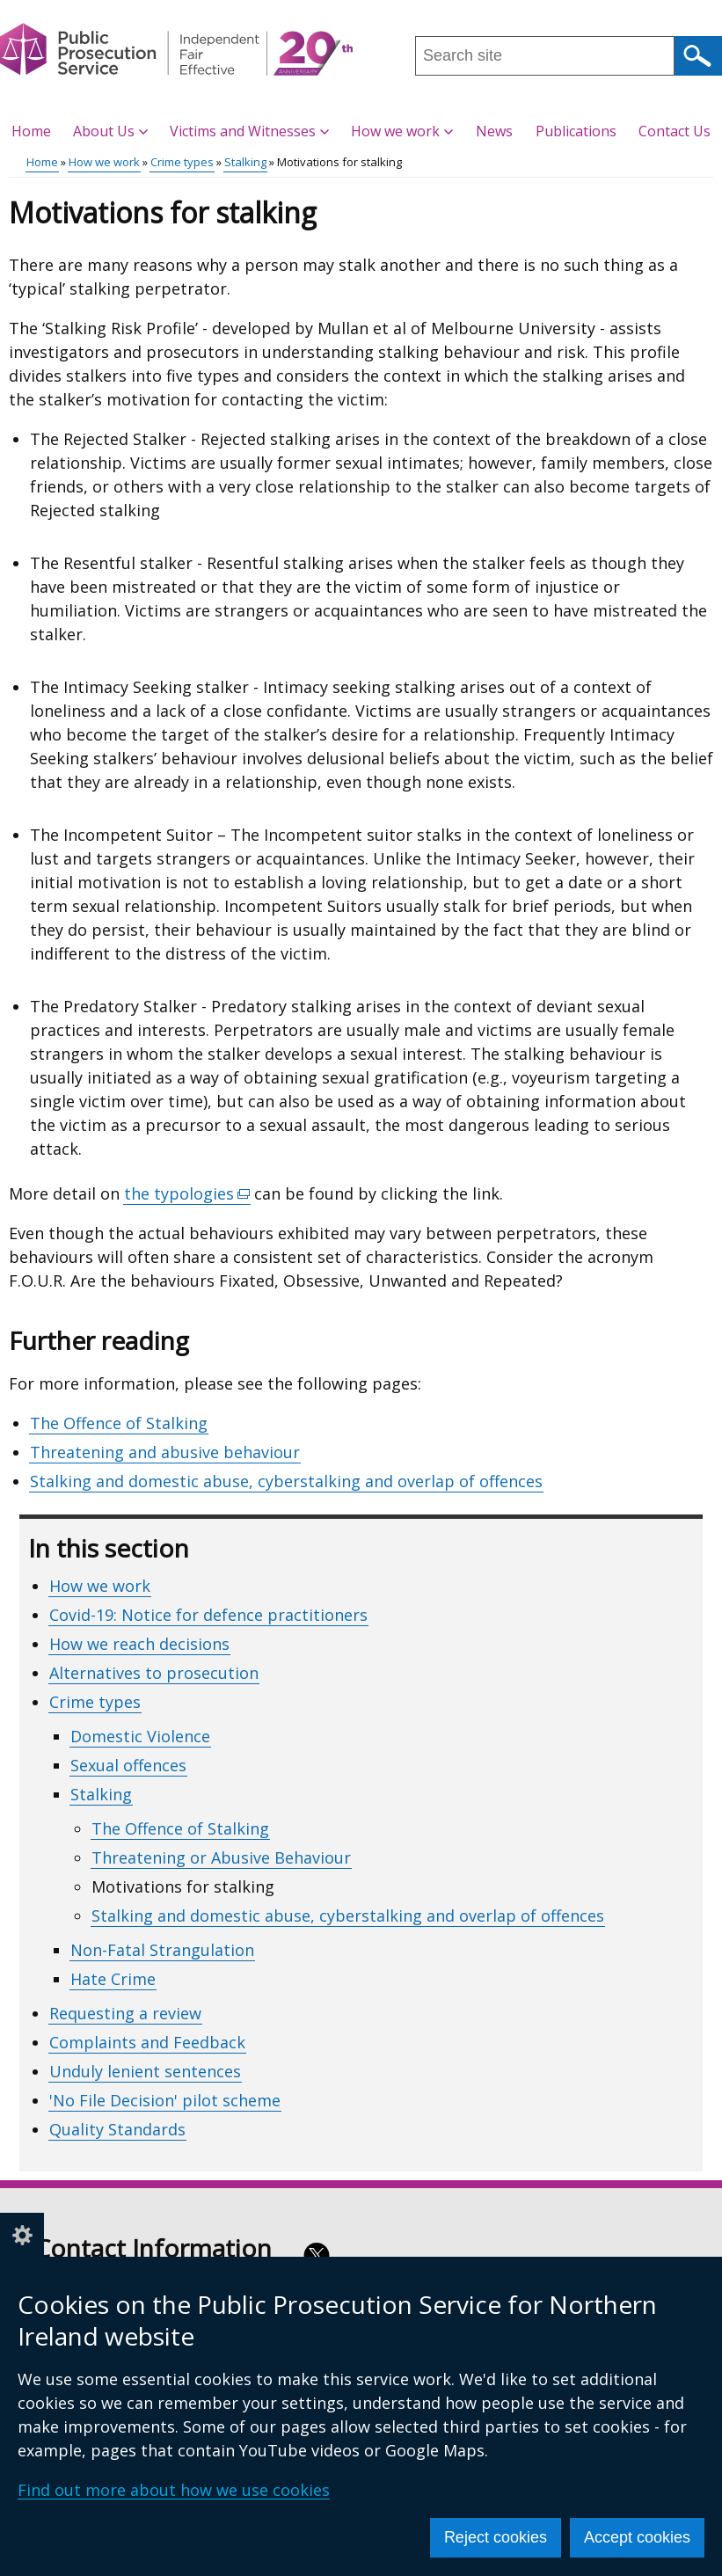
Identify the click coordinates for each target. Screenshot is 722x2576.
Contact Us (674, 131)
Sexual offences (128, 1765)
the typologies (187, 1194)
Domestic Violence (140, 1736)
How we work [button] (402, 131)
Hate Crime (113, 1978)
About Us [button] (110, 131)
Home (31, 131)
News (494, 131)
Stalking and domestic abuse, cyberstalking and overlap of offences (286, 1481)
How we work (104, 162)
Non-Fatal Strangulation (162, 1949)
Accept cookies (637, 2537)
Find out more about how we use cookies (174, 2489)
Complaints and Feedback (147, 2042)
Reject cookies (495, 2537)
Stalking (245, 162)
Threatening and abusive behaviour (165, 1452)
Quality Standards (117, 2129)
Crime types (182, 162)
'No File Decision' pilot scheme (165, 2100)
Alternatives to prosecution (154, 1672)
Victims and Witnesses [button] (249, 131)
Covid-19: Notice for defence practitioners (208, 1614)
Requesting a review (125, 2013)
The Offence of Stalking (119, 1423)
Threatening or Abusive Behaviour (221, 1857)
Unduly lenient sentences (145, 2071)
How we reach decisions (139, 1643)
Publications (576, 131)
